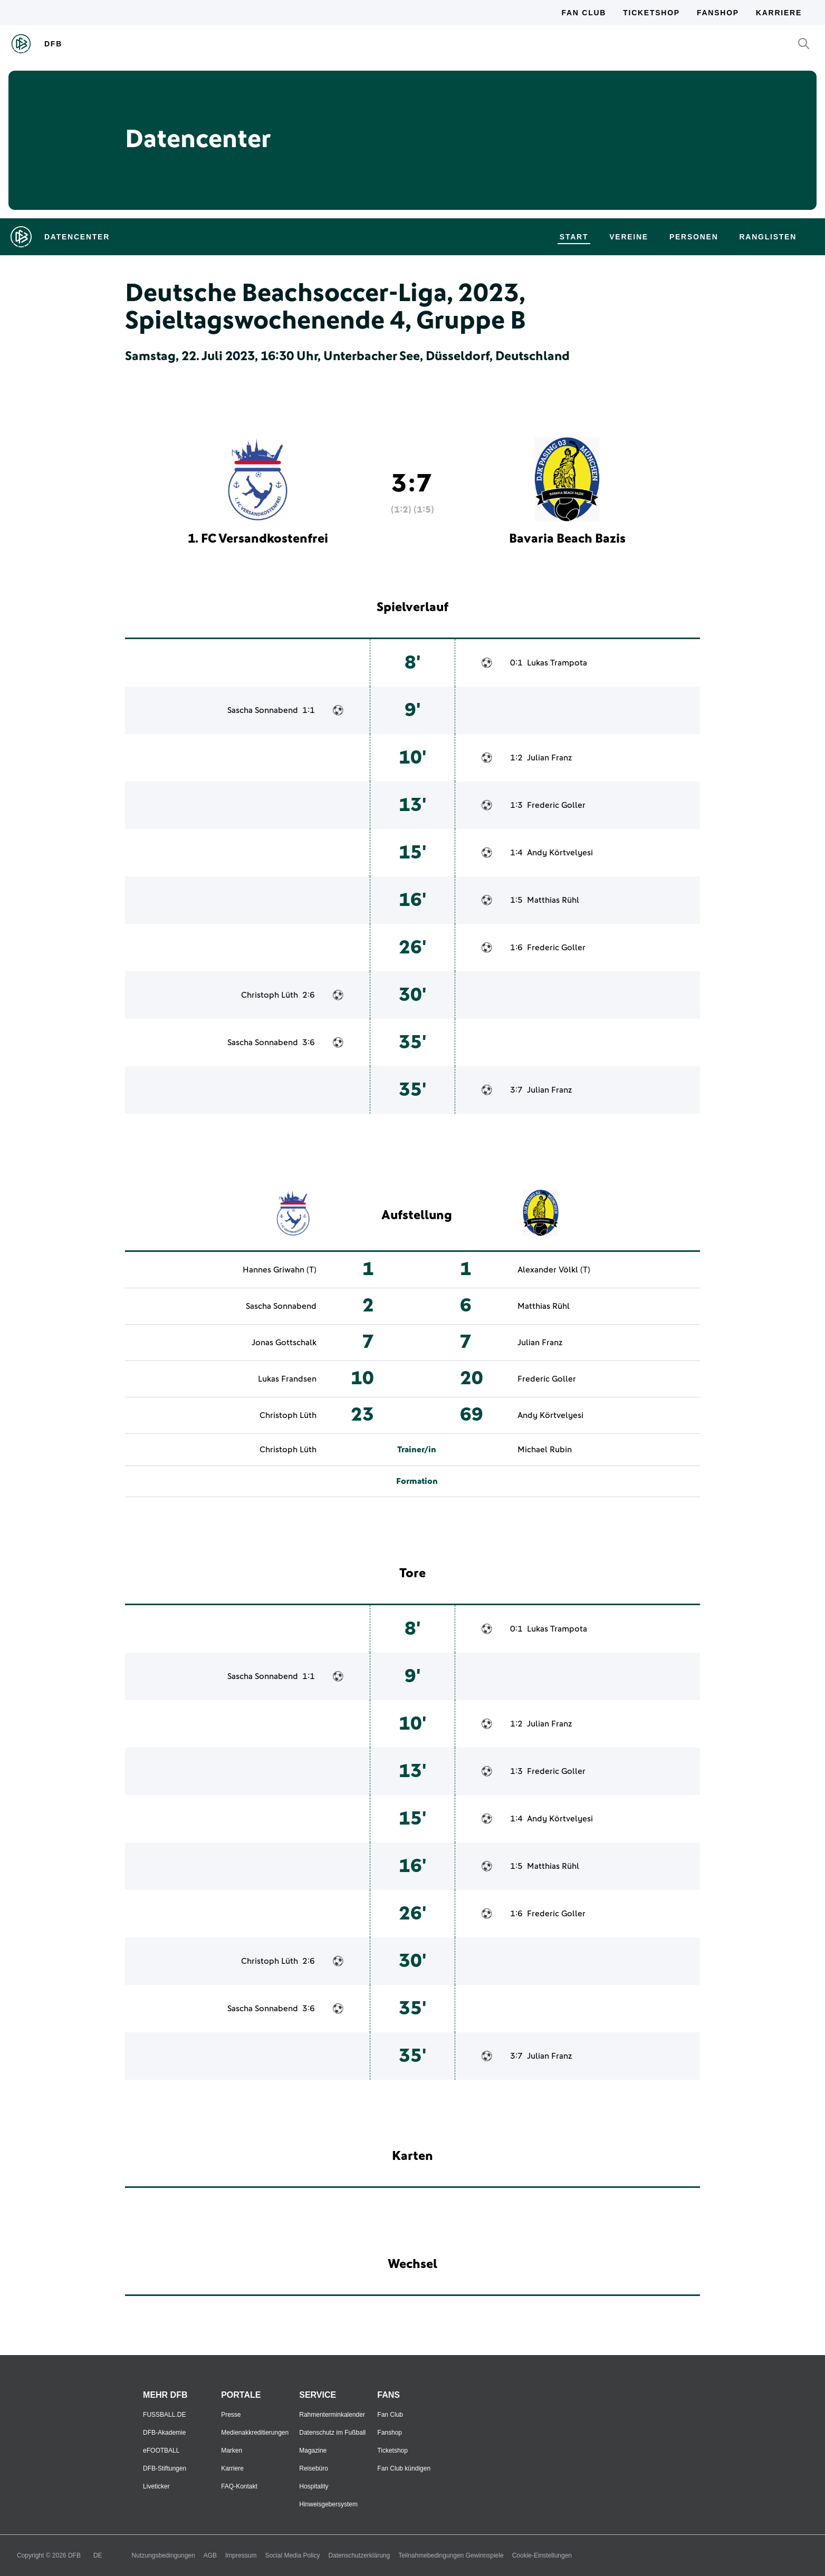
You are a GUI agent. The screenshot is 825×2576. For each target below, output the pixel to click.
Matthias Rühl (553, 900)
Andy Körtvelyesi (560, 852)
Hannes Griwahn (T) (279, 1270)
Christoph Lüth (269, 995)
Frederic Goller (556, 805)
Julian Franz (549, 758)
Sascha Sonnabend (262, 710)
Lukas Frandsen (287, 1379)
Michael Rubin (544, 1449)
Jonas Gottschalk (284, 1342)
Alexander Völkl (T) (553, 1270)
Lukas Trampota (557, 663)
